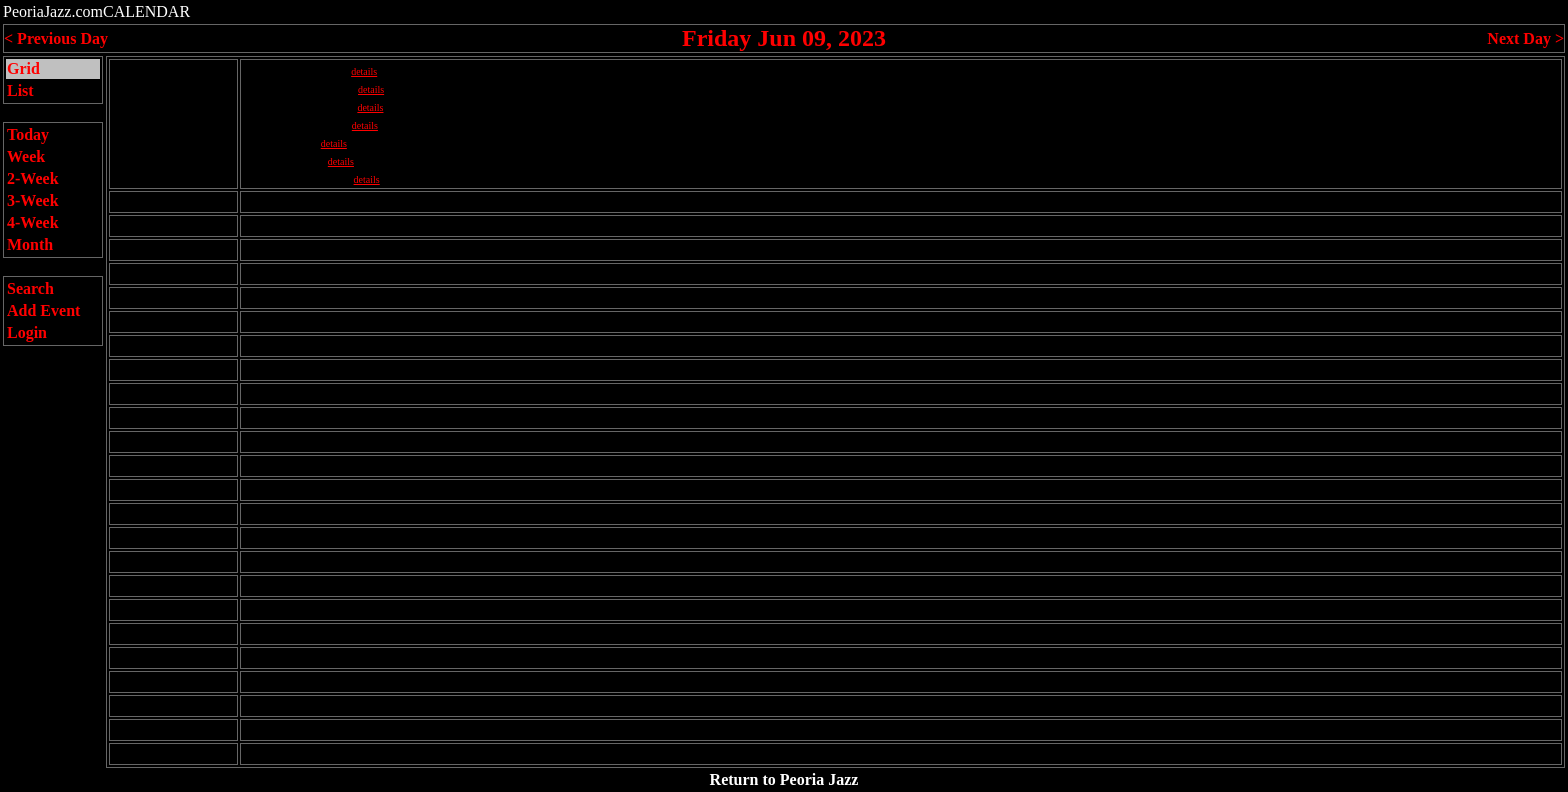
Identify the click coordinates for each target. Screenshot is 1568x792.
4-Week (33, 222)
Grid (23, 68)
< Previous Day (56, 38)
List (20, 90)
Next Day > (1525, 38)
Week (26, 156)
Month (30, 244)
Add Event (43, 310)
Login (27, 332)
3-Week (33, 200)
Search (30, 288)
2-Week (33, 178)
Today (28, 134)
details (364, 71)
